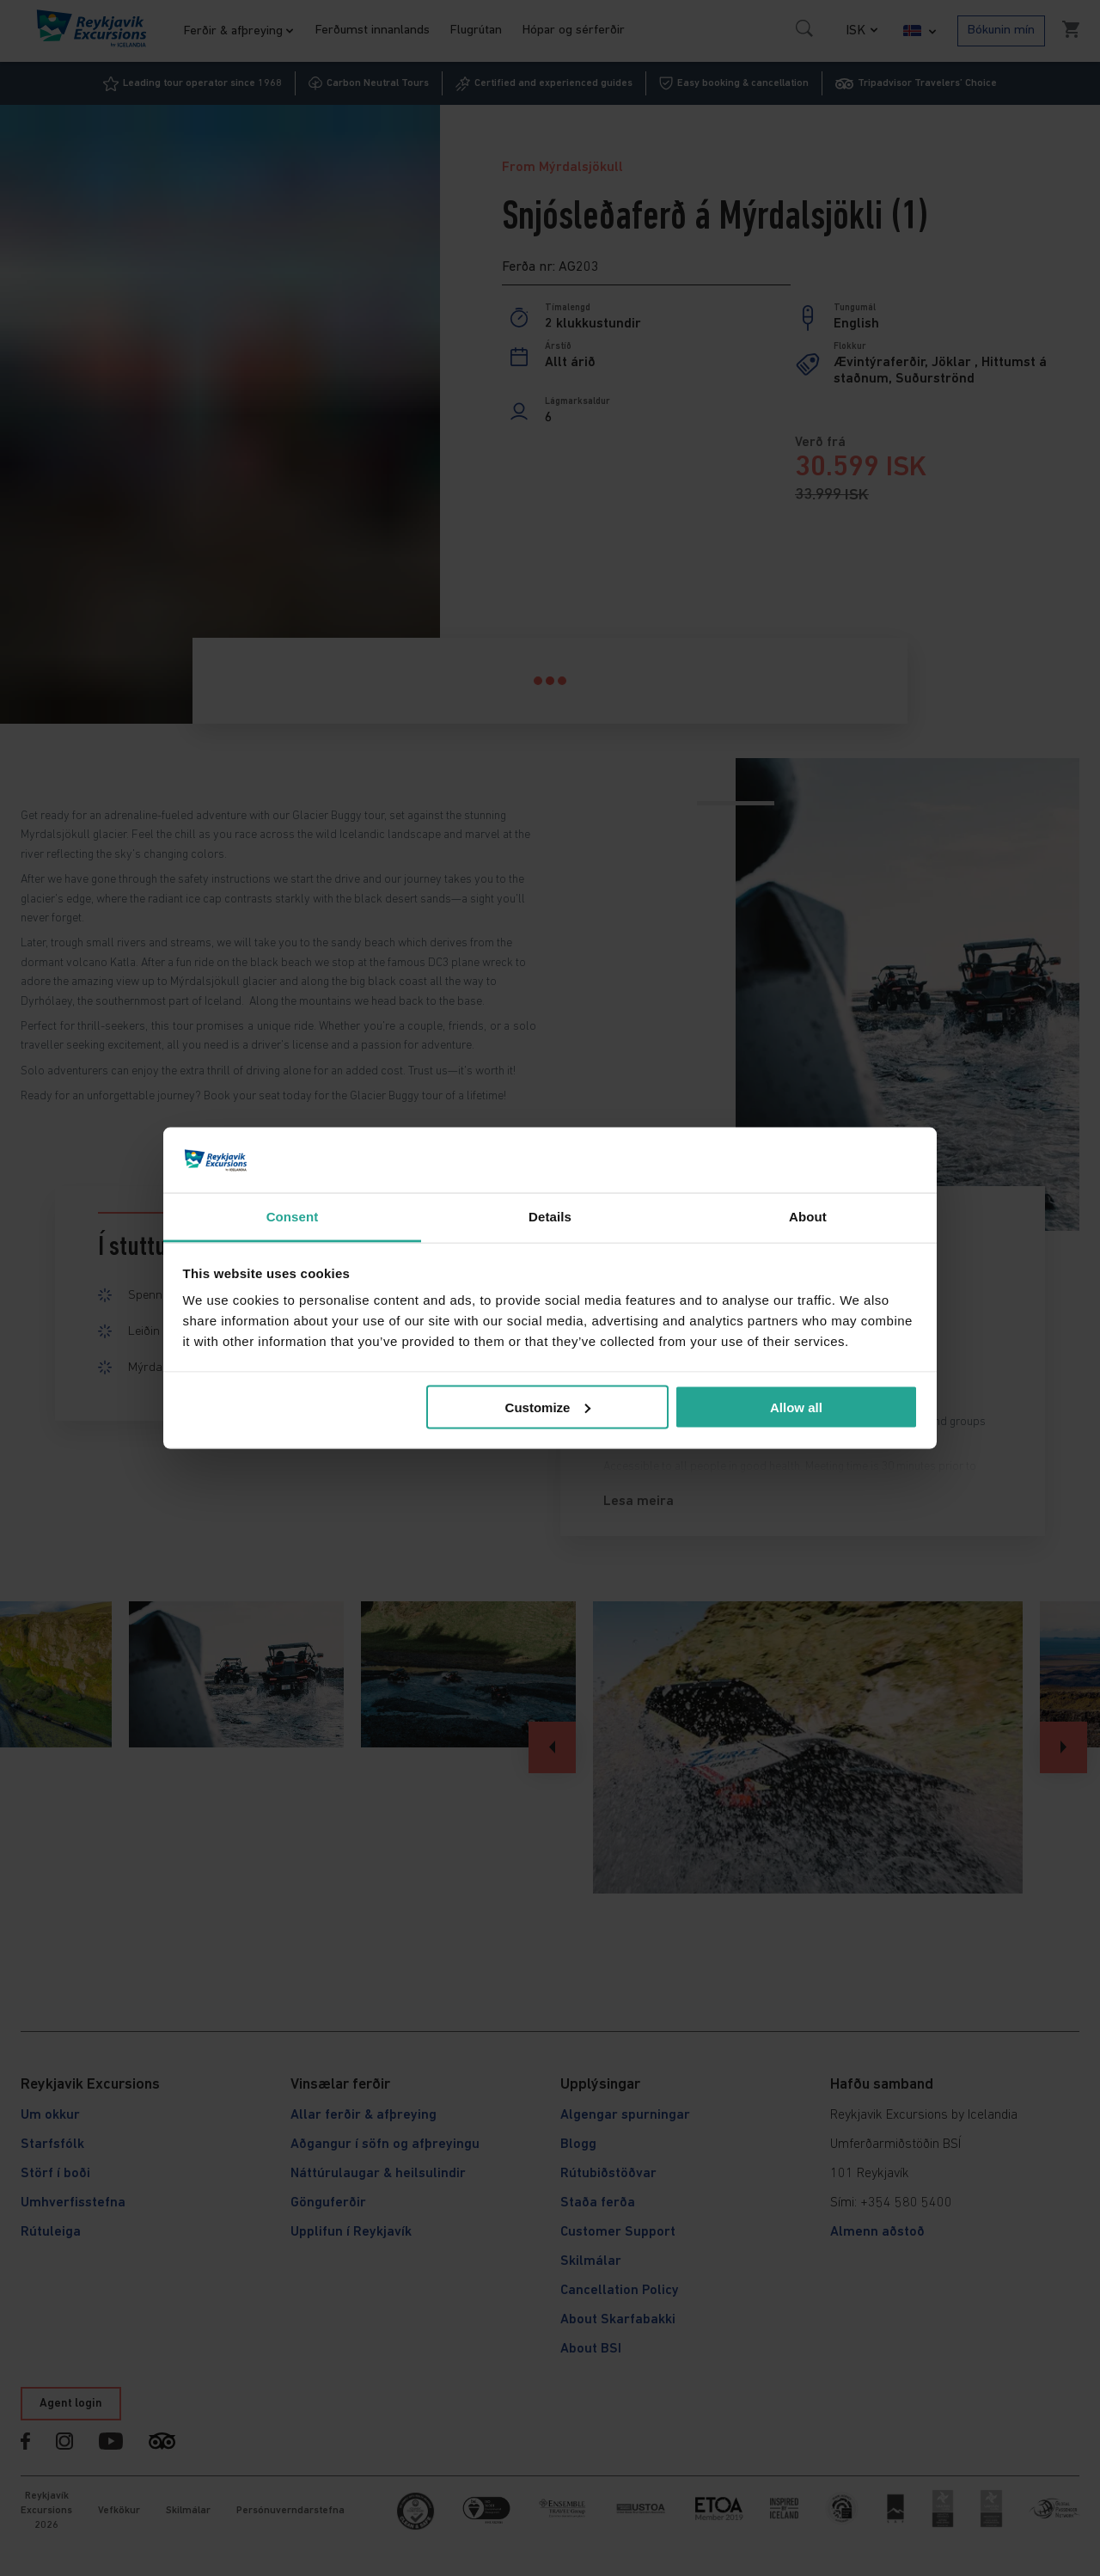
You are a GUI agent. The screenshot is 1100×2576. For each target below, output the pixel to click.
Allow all (796, 1406)
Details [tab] (550, 1216)
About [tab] (808, 1216)
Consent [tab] (292, 1216)
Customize (548, 1406)
